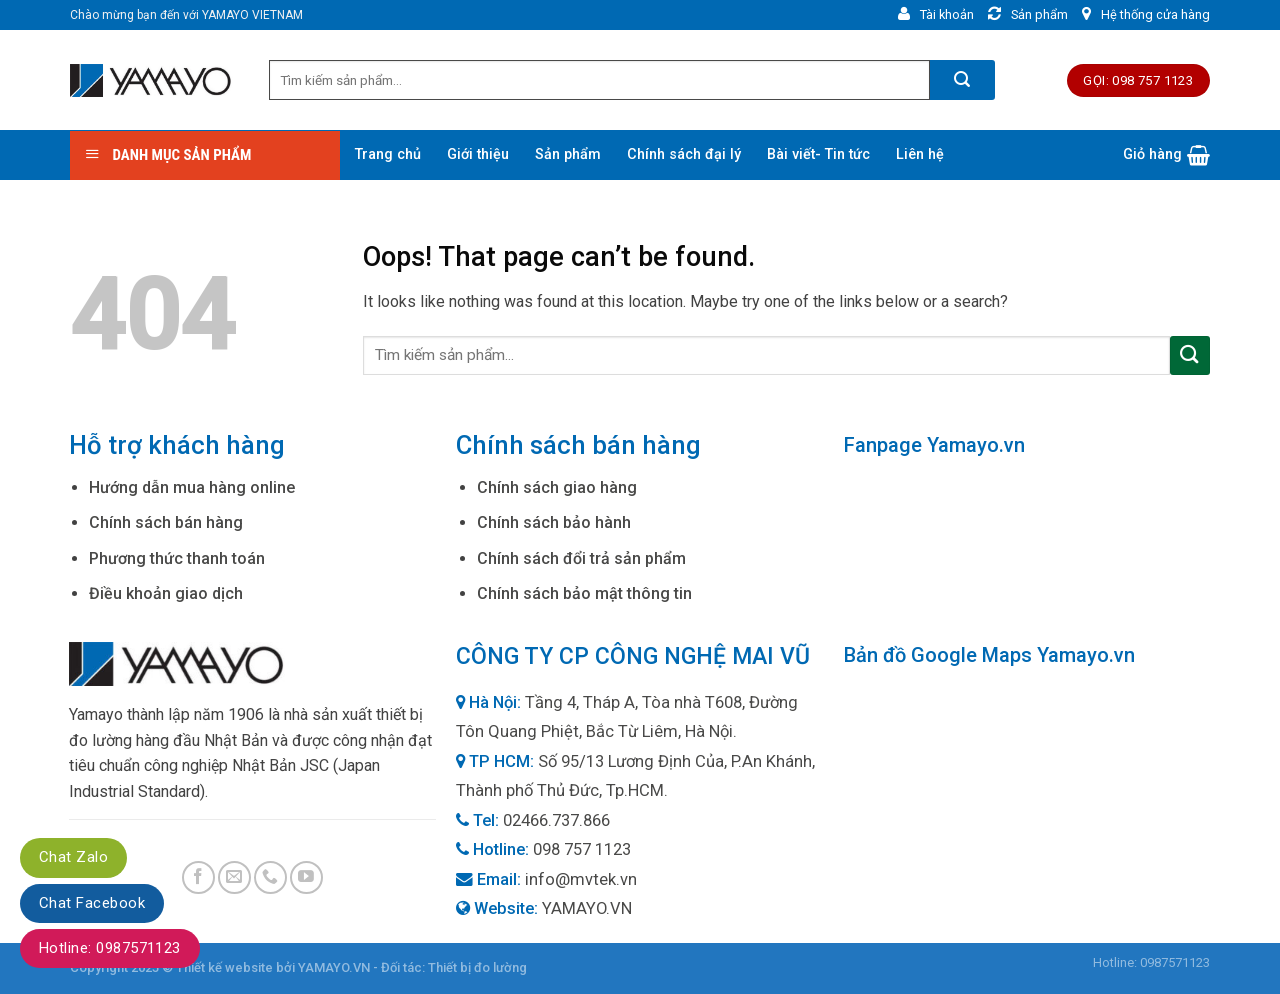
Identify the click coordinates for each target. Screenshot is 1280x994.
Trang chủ (388, 154)
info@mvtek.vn (581, 879)
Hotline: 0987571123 (110, 948)
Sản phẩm (568, 154)
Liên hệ (920, 154)
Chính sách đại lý (684, 154)
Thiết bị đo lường (477, 967)
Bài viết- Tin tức (818, 154)
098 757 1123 (582, 849)
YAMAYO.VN (587, 908)
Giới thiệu (478, 154)
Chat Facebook (92, 903)
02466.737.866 (556, 820)
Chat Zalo (73, 857)
